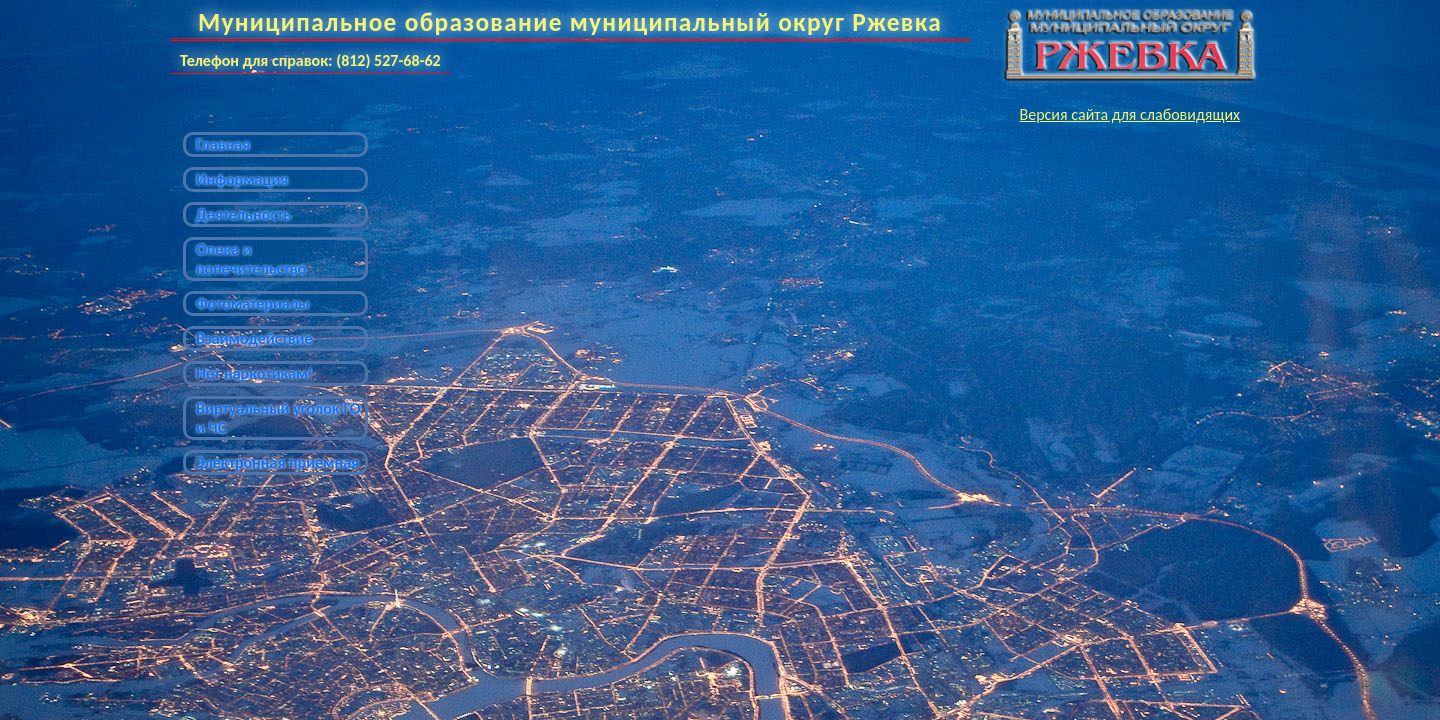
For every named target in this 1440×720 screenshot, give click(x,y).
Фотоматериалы (253, 303)
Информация (242, 179)
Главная (223, 144)
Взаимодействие (254, 338)
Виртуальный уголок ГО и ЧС (278, 418)
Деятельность (243, 214)
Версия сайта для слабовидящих (1130, 114)
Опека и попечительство (251, 259)
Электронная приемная (277, 462)
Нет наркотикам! (254, 373)
